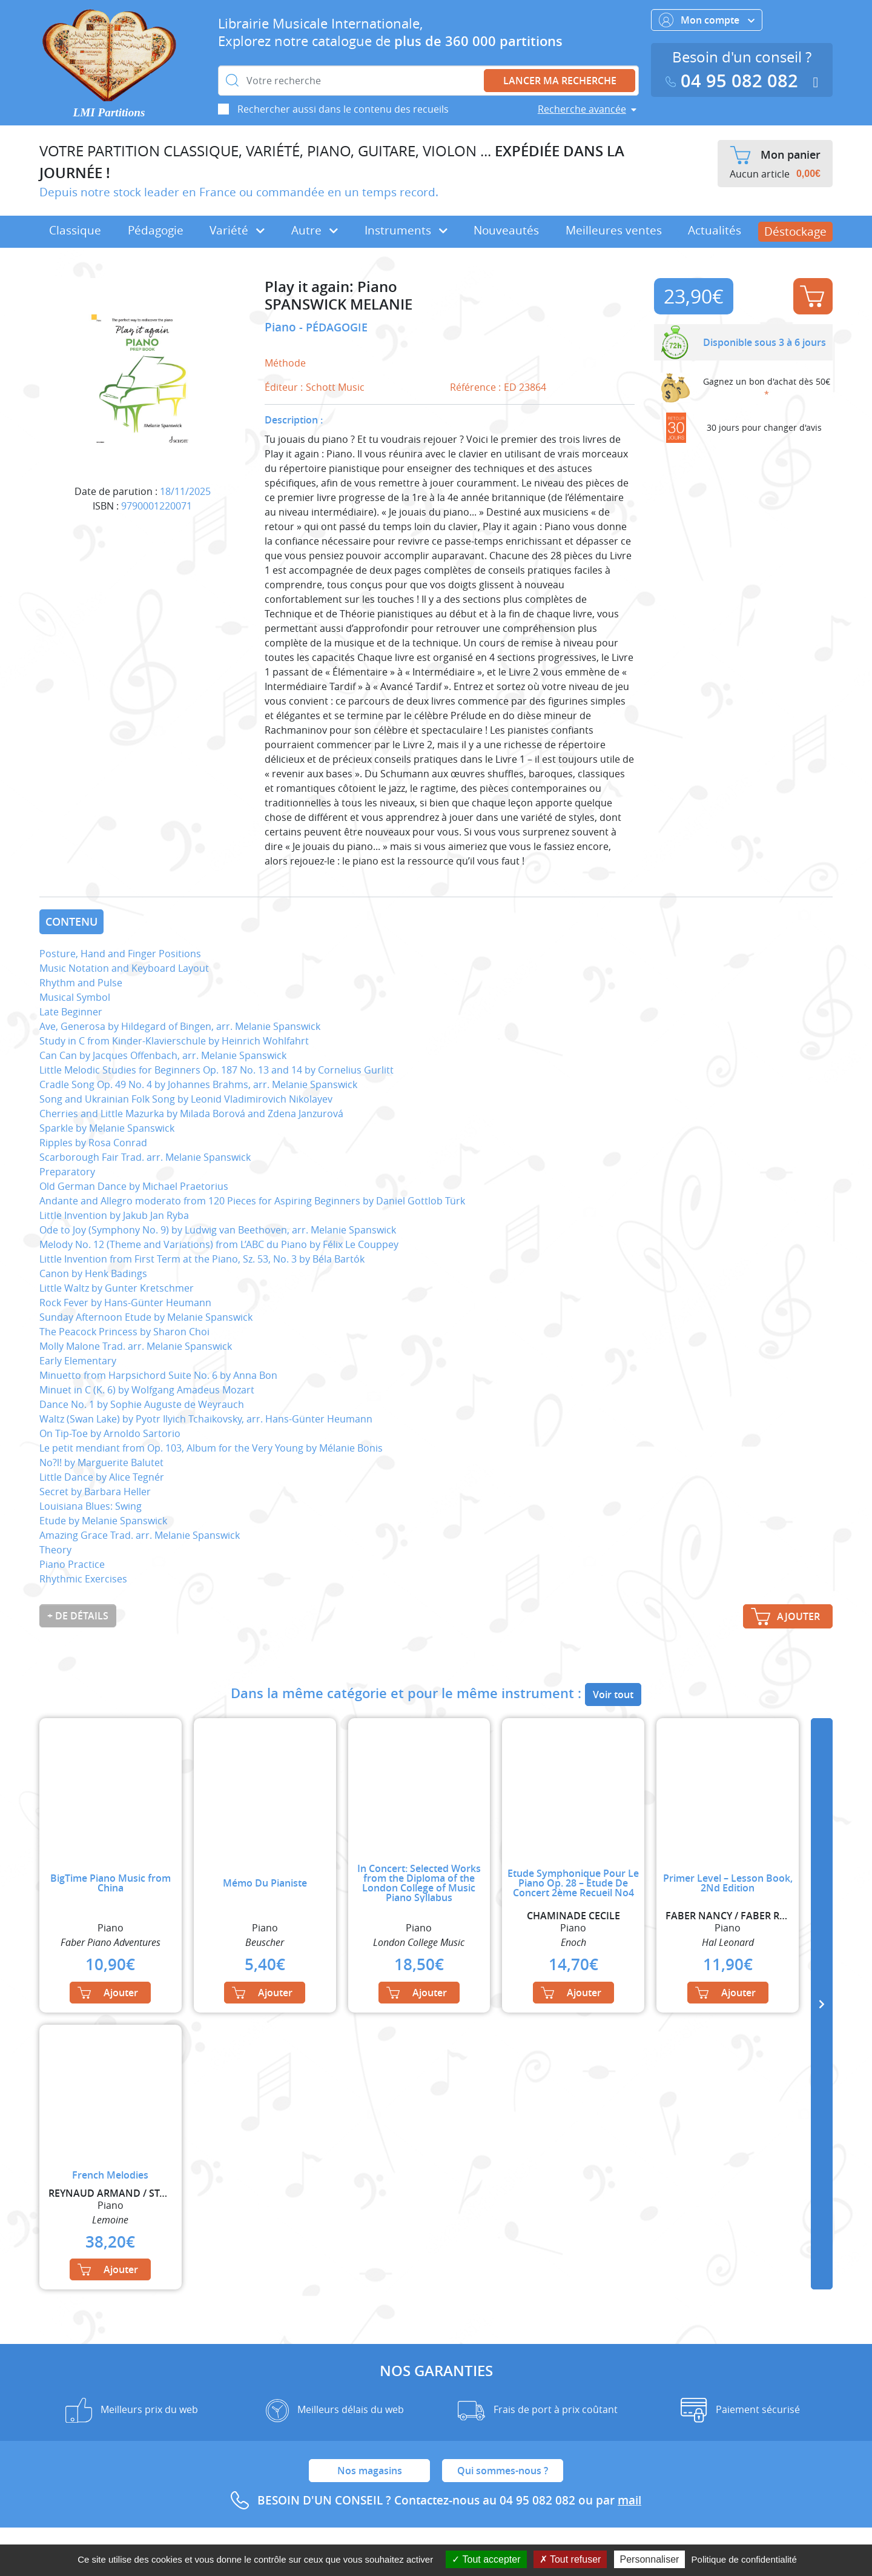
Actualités (714, 230)
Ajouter (812, 296)
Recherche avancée (582, 109)
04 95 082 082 (735, 81)
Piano (282, 327)
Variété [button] (237, 230)
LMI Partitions (109, 112)
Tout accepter (486, 2559)
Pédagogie (155, 230)
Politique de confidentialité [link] (744, 2559)
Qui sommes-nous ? (502, 2470)
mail (629, 2500)
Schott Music (335, 387)
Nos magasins (369, 2470)
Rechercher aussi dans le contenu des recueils (343, 109)
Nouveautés (506, 230)
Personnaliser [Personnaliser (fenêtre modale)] (649, 2559)
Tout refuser (570, 2559)
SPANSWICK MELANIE (338, 304)
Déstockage (795, 231)
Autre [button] (314, 230)
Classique (75, 230)
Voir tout (613, 1694)
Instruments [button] (406, 230)
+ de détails (77, 1615)
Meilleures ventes (614, 230)
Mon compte (707, 20)
